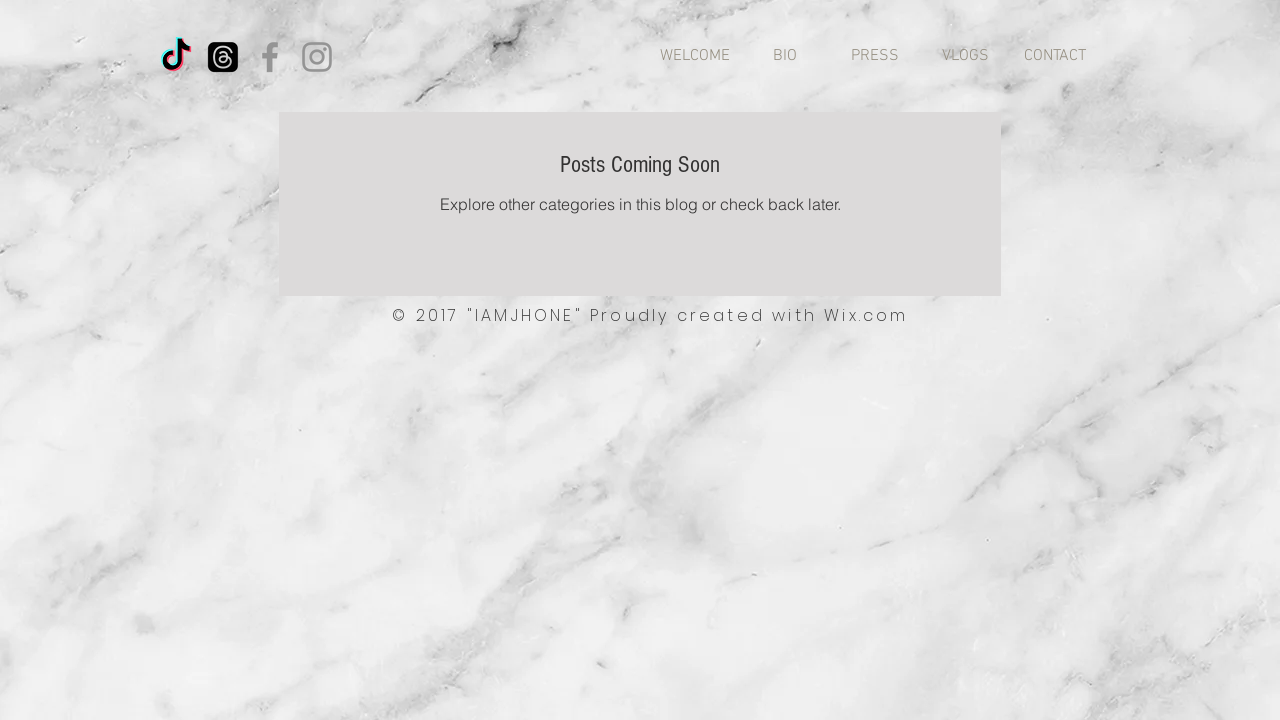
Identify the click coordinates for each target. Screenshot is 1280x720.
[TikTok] (176, 57)
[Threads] (223, 57)
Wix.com (866, 315)
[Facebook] (270, 57)
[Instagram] (317, 57)
